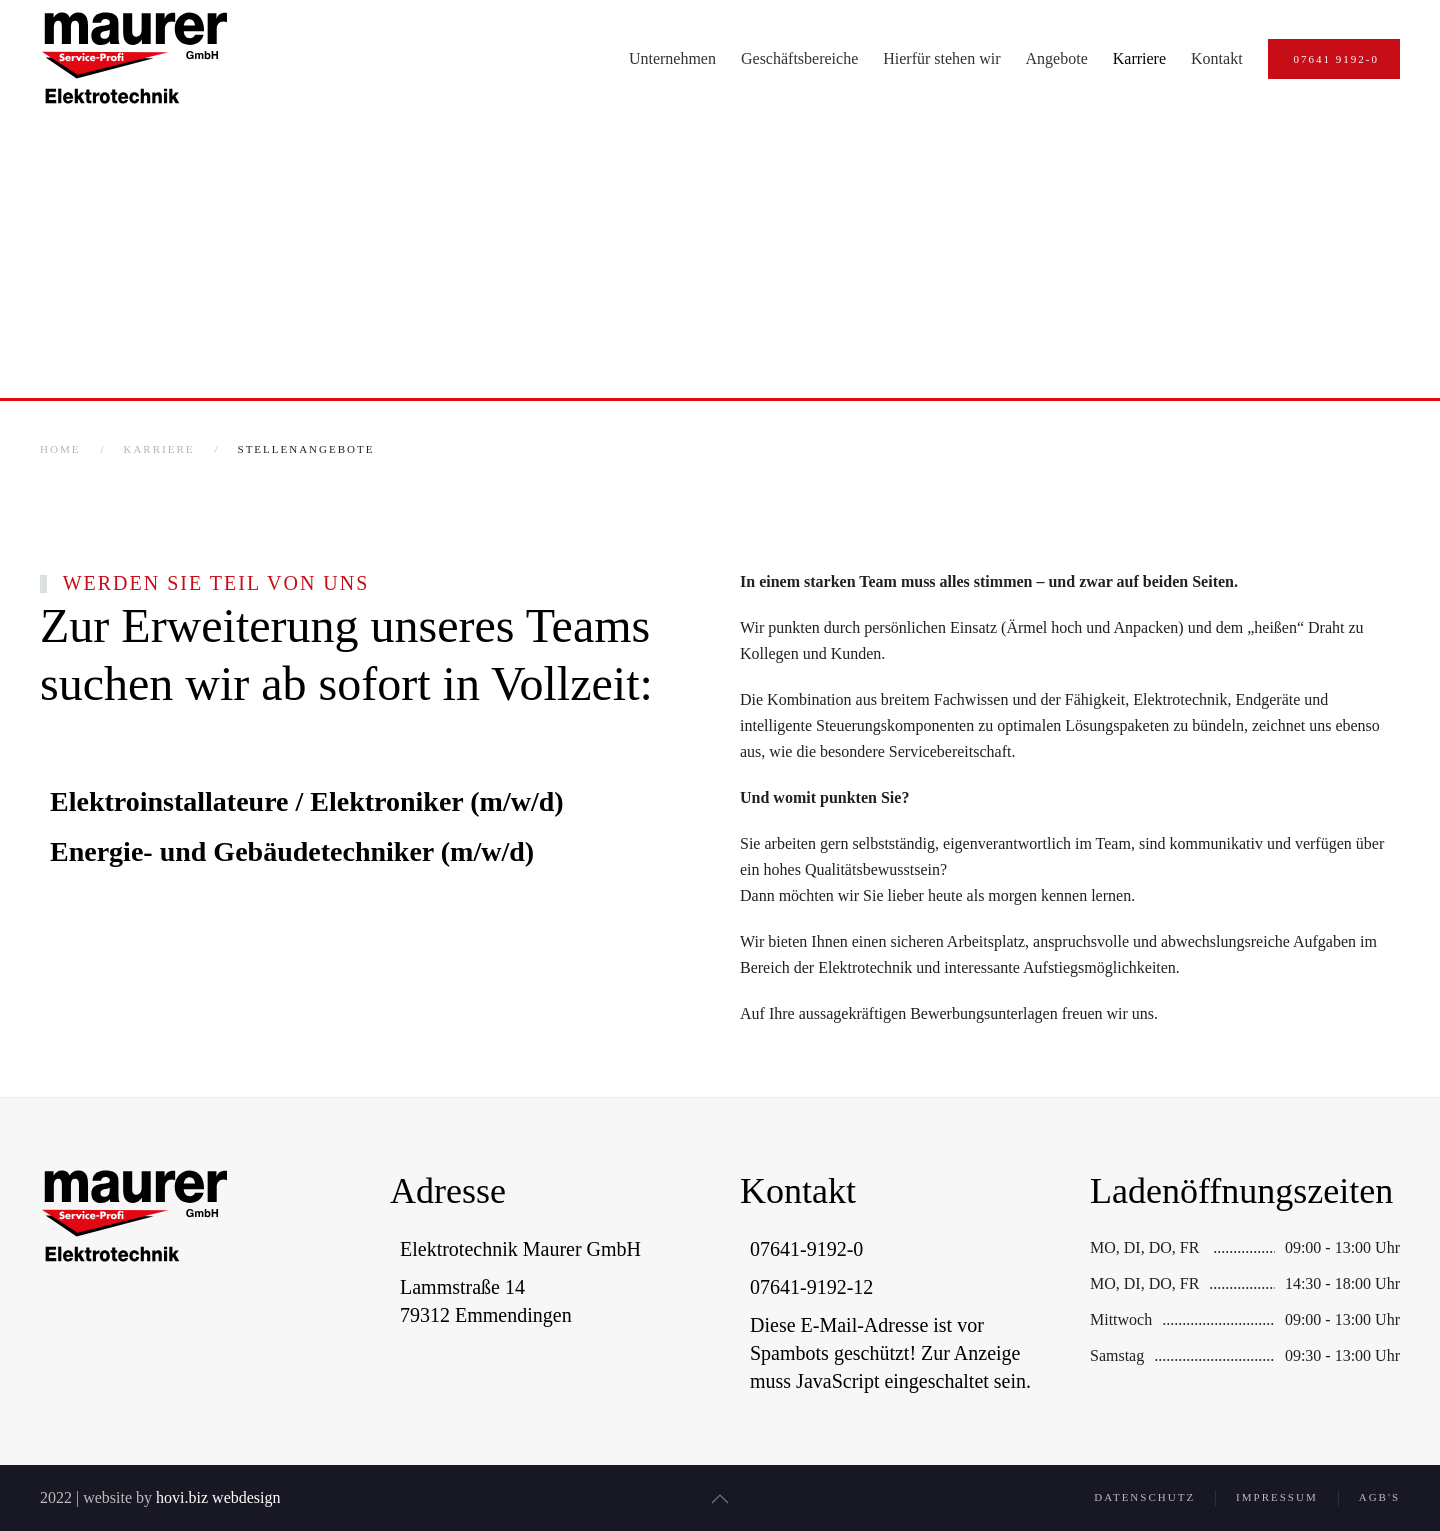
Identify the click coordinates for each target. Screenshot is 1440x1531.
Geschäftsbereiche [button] (799, 58)
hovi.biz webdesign (214, 1497)
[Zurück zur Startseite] (135, 59)
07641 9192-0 (1336, 59)
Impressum (1277, 1501)
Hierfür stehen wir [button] (941, 58)
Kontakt (1217, 58)
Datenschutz (1144, 1501)
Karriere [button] (1139, 58)
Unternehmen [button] (672, 58)
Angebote (1057, 58)
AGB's (1379, 1501)
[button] (716, 1499)
